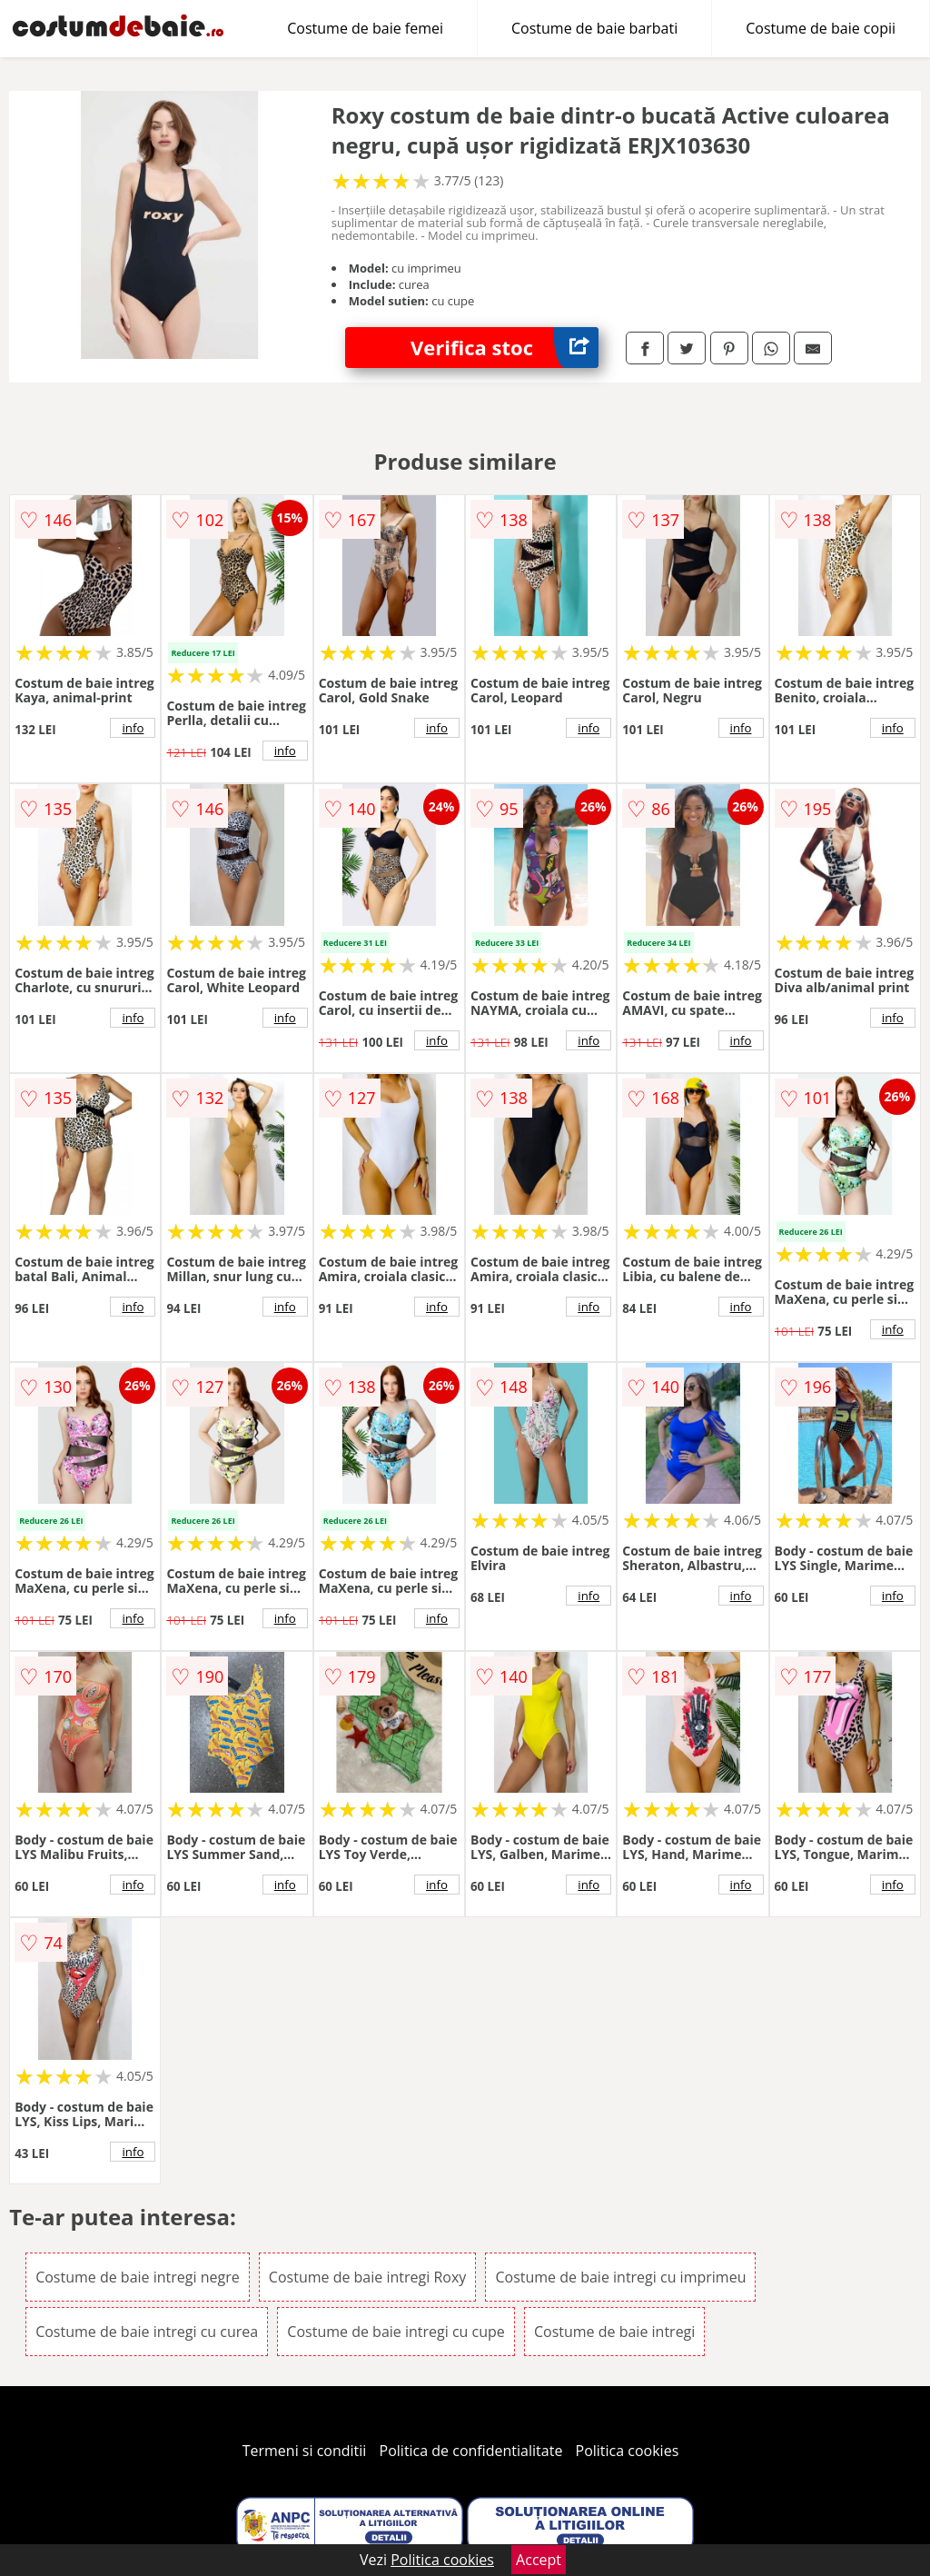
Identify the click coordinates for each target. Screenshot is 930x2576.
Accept (538, 2560)
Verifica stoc (505, 347)
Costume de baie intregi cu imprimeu (620, 2277)
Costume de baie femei (365, 28)
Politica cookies (627, 2451)
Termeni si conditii (304, 2451)
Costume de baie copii (820, 28)
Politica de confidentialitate (471, 2451)
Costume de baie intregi (614, 2332)
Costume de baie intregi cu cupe (395, 2332)
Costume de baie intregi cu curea (146, 2332)
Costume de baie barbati (594, 28)
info (132, 728)
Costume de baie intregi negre (137, 2277)
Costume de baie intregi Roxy (367, 2277)
